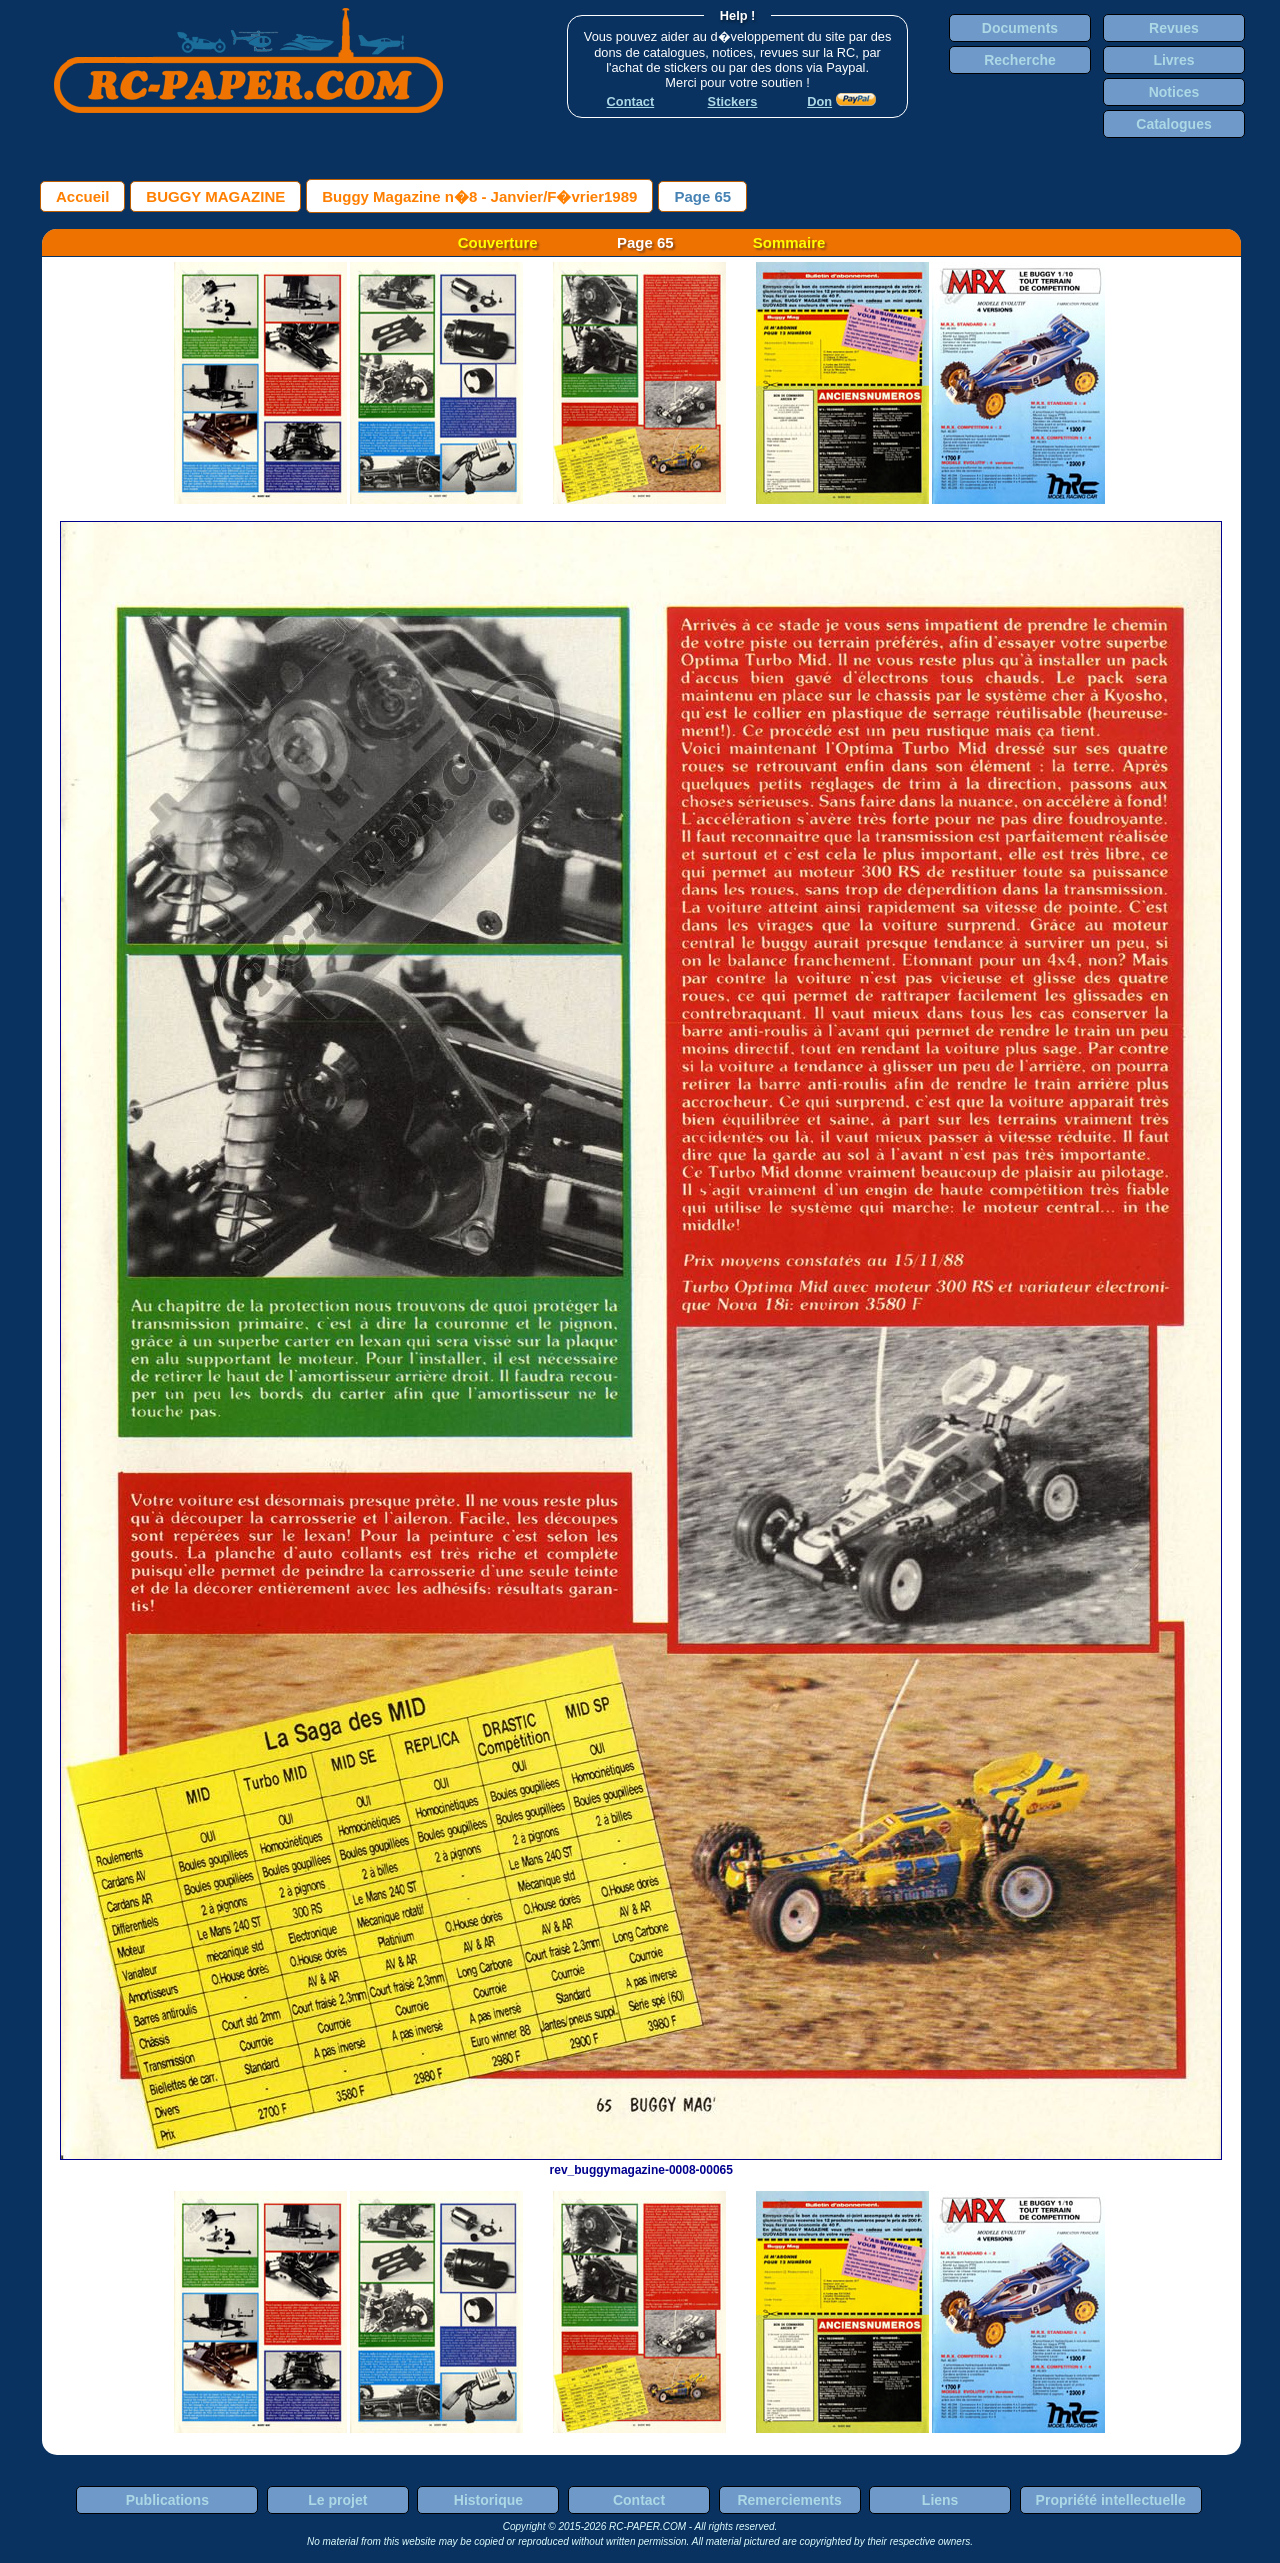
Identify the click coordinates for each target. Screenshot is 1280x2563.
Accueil (82, 196)
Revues (1174, 28)
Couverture (498, 242)
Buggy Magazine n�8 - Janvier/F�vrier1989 (479, 196)
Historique (488, 2500)
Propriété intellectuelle (1111, 2500)
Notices (1174, 92)
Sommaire (789, 242)
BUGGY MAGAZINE (215, 196)
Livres (1173, 60)
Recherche (1020, 60)
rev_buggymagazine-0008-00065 (641, 2163)
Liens (940, 2500)
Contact (639, 2500)
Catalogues (1173, 124)
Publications (167, 2500)
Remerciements (789, 2500)
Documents (1020, 28)
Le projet (337, 2500)
